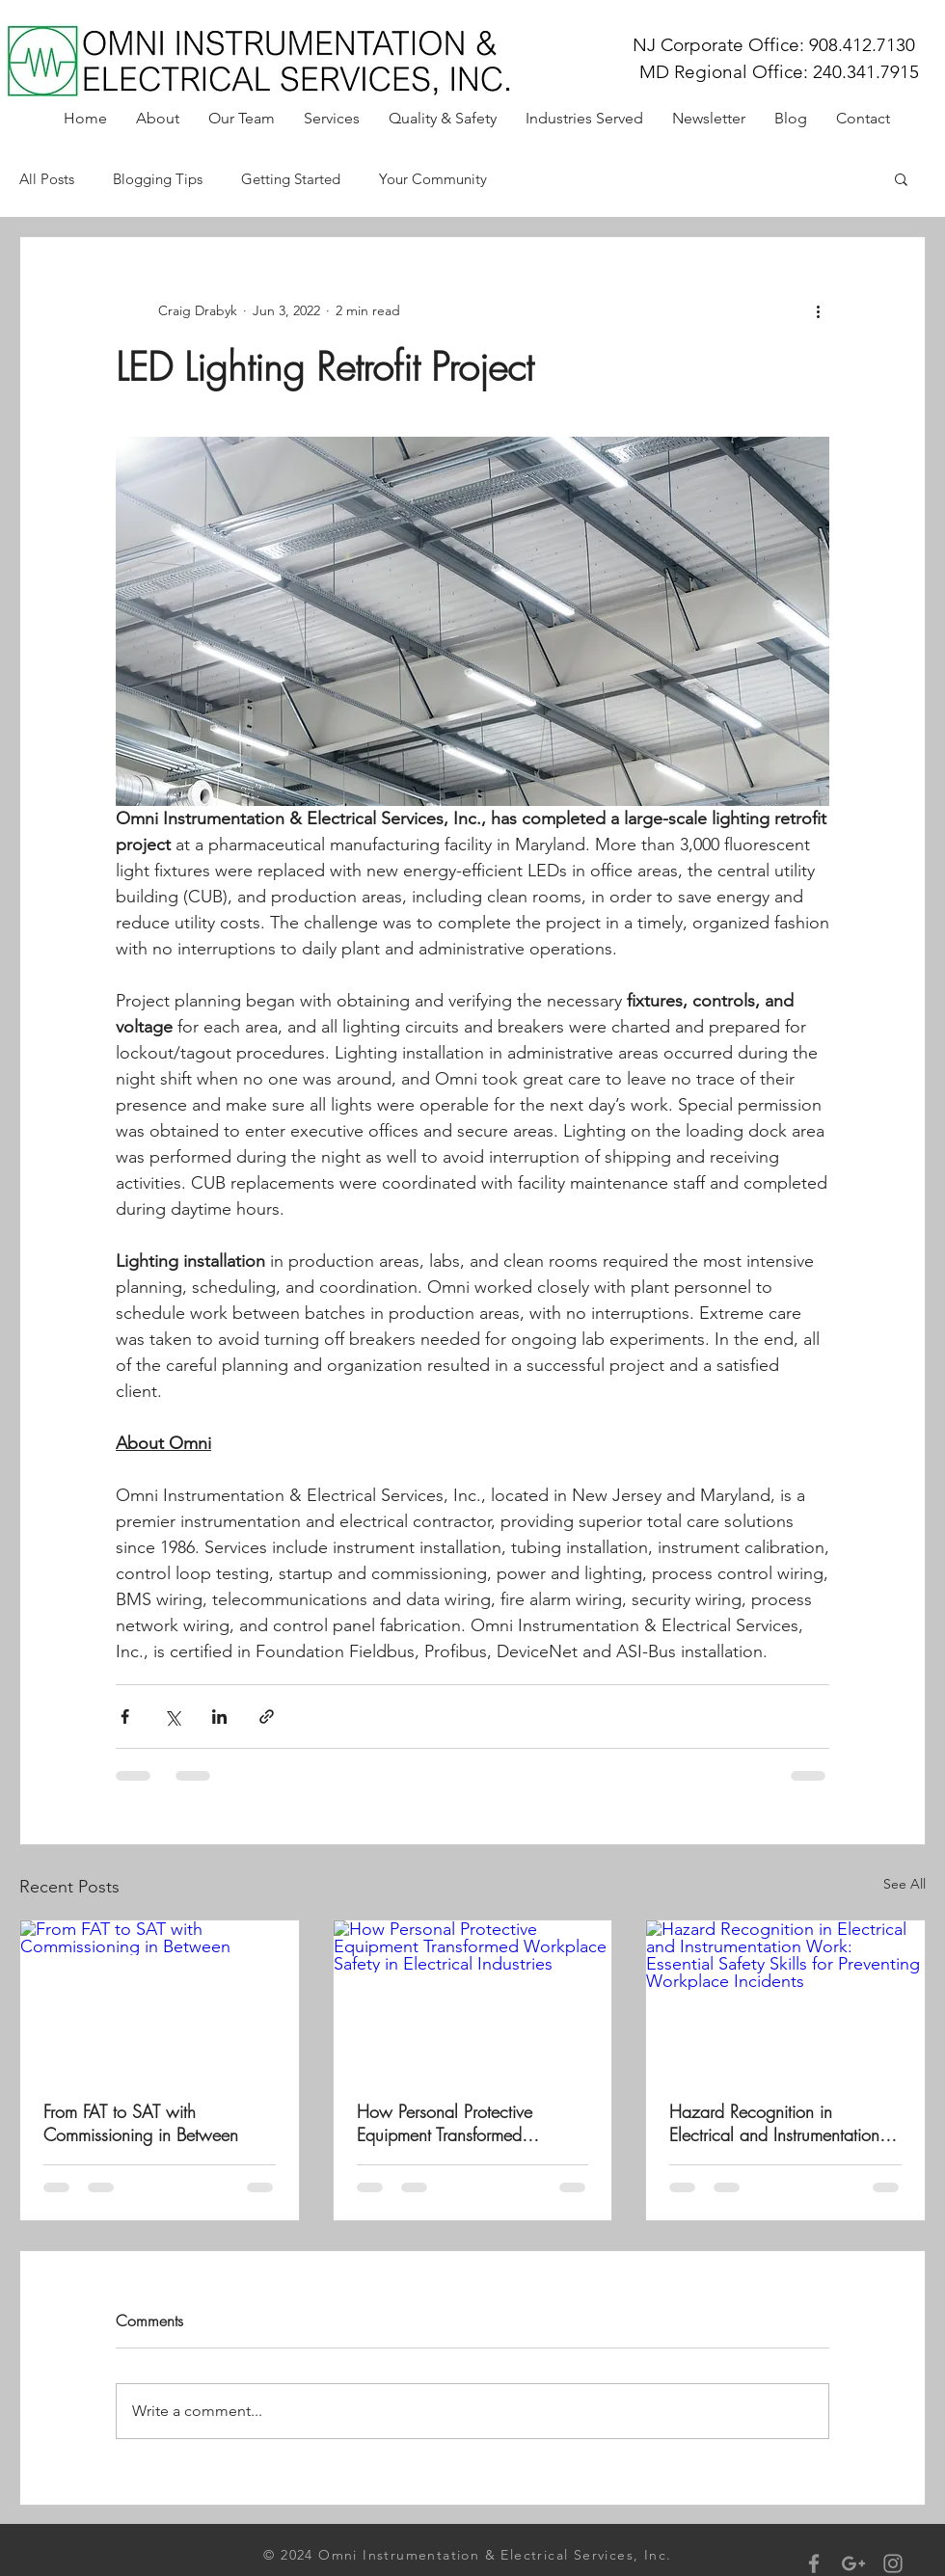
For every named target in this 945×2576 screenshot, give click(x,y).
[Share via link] (266, 1716)
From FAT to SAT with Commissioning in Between (140, 2123)
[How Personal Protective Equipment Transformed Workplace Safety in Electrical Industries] (473, 1998)
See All (904, 1883)
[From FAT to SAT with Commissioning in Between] (159, 1998)
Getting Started (290, 179)
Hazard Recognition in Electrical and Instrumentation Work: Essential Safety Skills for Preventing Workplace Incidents (783, 2123)
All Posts (46, 179)
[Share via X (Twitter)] (172, 1716)
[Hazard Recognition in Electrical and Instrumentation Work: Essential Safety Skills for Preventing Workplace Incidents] (785, 1998)
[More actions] (817, 310)
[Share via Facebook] (125, 1716)
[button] (901, 178)
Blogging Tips (157, 179)
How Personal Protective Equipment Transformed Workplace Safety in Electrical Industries (466, 2123)
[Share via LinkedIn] (219, 1716)
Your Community (433, 179)
